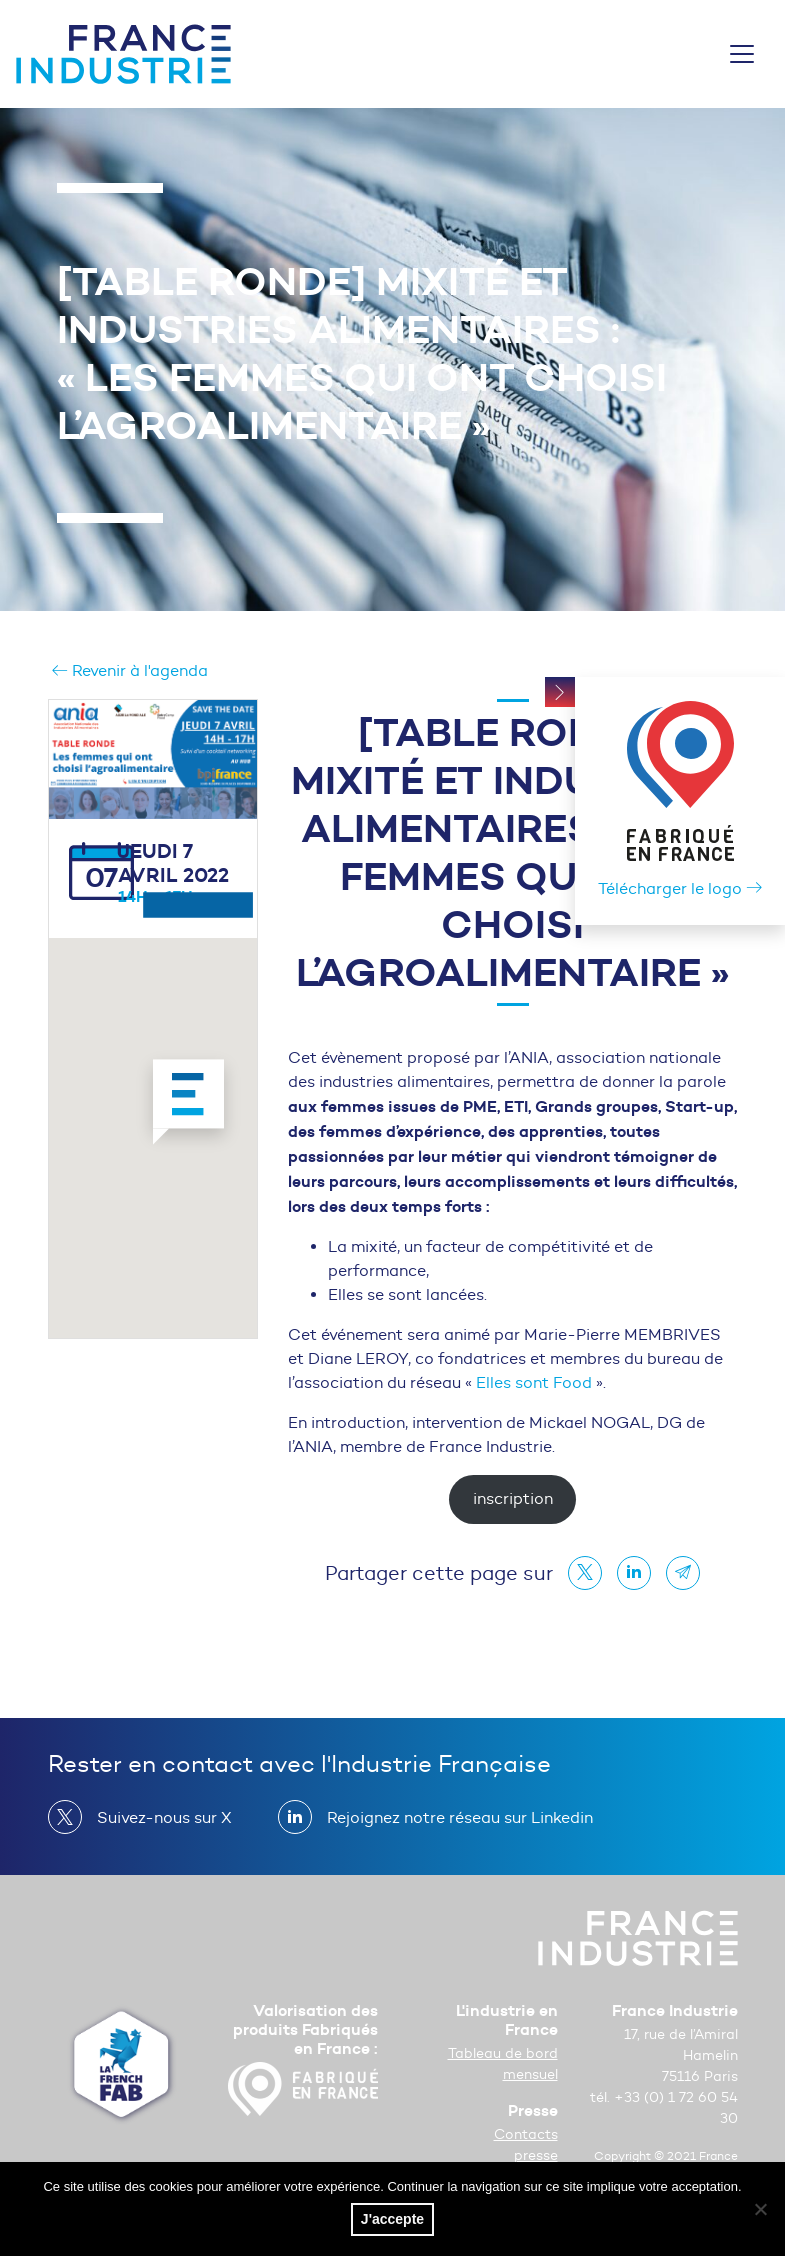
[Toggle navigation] (742, 54)
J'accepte (392, 2219)
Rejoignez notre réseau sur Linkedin (452, 1817)
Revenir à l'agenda (130, 670)
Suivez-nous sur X (156, 1817)
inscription (513, 1498)
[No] (760, 2209)
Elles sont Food (534, 1382)
